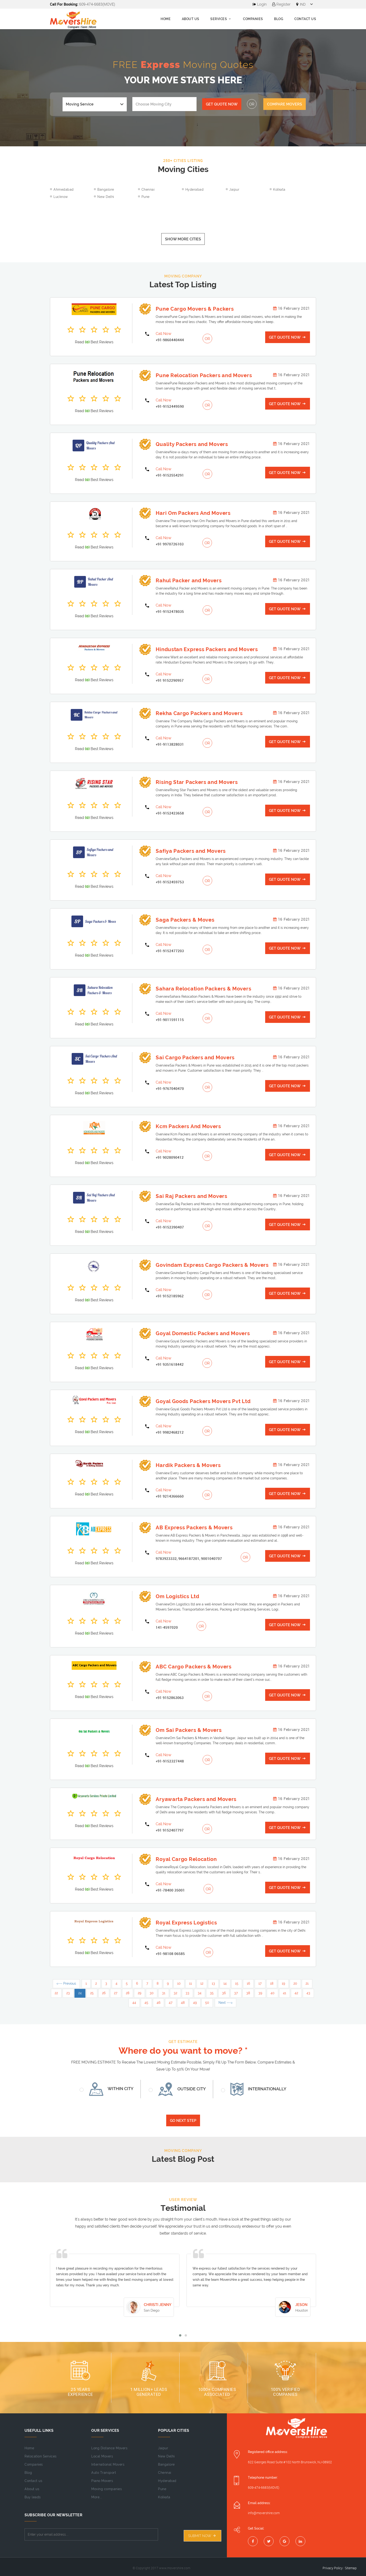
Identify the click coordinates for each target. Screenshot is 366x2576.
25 (92, 1993)
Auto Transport (103, 2472)
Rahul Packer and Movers (189, 580)
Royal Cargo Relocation (186, 1859)
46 (158, 2002)
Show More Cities (183, 239)
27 (115, 1993)
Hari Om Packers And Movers (193, 513)
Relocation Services (41, 2456)
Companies (253, 19)
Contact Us (305, 19)
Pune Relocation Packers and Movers (204, 375)
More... (96, 2497)
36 (224, 1993)
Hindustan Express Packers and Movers (207, 649)
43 (308, 1993)
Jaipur (234, 189)
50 (207, 2002)
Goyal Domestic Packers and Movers (203, 1333)
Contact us (33, 2481)
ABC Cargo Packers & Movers (193, 1667)
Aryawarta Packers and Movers (196, 1799)
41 (284, 1993)
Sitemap (351, 2565)
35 (212, 1993)
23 (68, 1993)
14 (225, 1983)
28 (127, 1993)
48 (183, 2002)
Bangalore (105, 189)
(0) (87, 342)
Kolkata (279, 189)
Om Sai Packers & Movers (189, 1730)
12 (201, 1983)
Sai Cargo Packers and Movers (195, 1057)
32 (175, 1993)
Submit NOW (193, 2534)
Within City (109, 2089)
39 (260, 1993)
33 (187, 1993)
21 (307, 1983)
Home (166, 19)
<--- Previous (66, 1983)
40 (272, 1993)
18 (271, 1983)
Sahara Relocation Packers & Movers (203, 989)
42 (296, 1993)
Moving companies (106, 2489)
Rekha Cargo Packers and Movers (199, 713)
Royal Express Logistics (186, 1923)
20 (295, 1983)
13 (213, 1983)
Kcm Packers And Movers (188, 1126)
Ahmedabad (63, 189)
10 (179, 1983)
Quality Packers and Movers (192, 444)
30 (152, 1993)
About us (190, 19)
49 (195, 2002)
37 (236, 1993)
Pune (145, 197)
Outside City (180, 2089)
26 (104, 1993)
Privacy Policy (333, 2565)
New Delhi (105, 197)
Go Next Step (183, 2120)
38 (248, 1993)
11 (190, 1983)
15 (236, 1983)
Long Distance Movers (109, 2448)
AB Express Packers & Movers (194, 1527)
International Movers (107, 2464)
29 (139, 1993)
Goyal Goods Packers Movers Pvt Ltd (203, 1401)
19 (283, 1983)
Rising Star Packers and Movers (197, 782)
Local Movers (102, 2456)
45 (146, 2002)
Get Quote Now (222, 104)
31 (163, 1993)
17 (260, 1983)
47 (170, 2002)
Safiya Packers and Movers (191, 851)
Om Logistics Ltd (177, 1596)
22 (56, 1993)
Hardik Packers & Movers (188, 1465)
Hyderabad (194, 189)
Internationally (256, 2089)
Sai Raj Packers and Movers (191, 1196)
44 (134, 2002)
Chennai (148, 189)
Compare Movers (284, 104)
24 (80, 1993)
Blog (278, 19)
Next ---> (225, 2002)
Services (221, 19)
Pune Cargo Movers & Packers (195, 309)
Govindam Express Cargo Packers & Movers (212, 1265)
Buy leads (33, 2497)
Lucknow (60, 197)
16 (248, 1983)
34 (199, 1993)
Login (260, 4)
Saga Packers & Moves (185, 920)
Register (281, 4)
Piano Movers (102, 2481)
